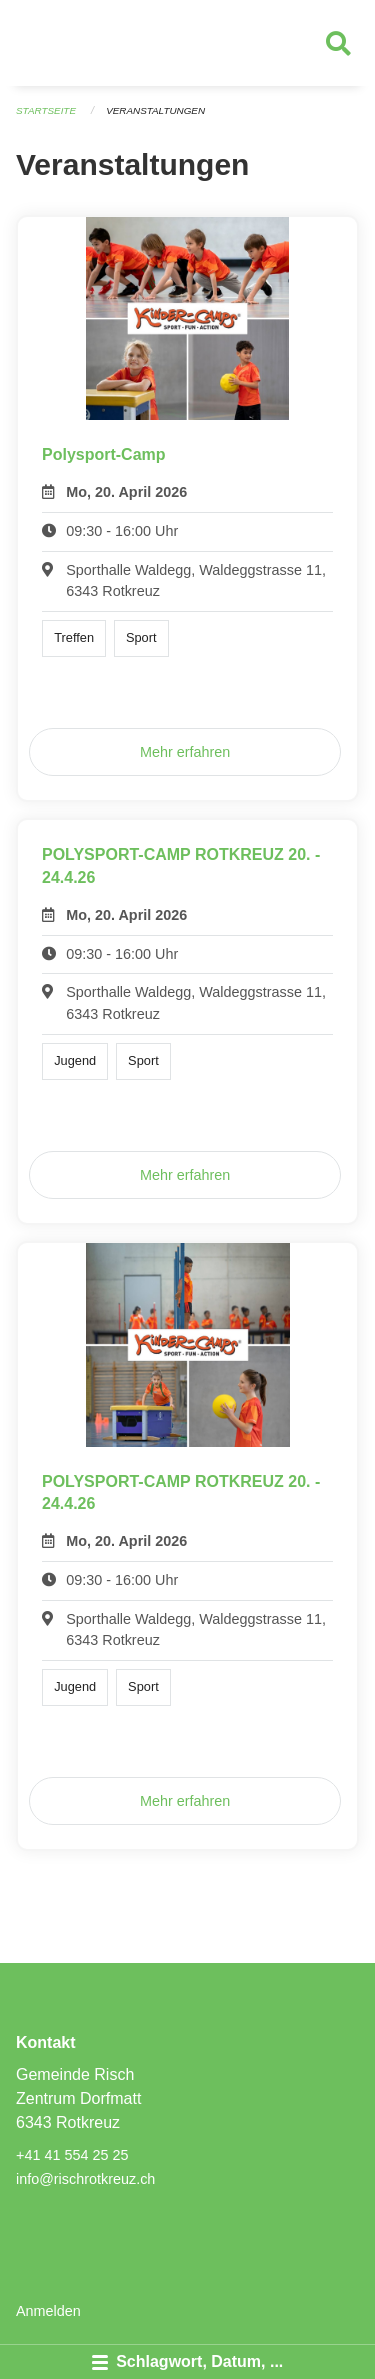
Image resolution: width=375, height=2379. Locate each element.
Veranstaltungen (155, 110)
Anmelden (48, 2311)
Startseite (46, 110)
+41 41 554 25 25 (72, 2155)
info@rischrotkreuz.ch (85, 2179)
